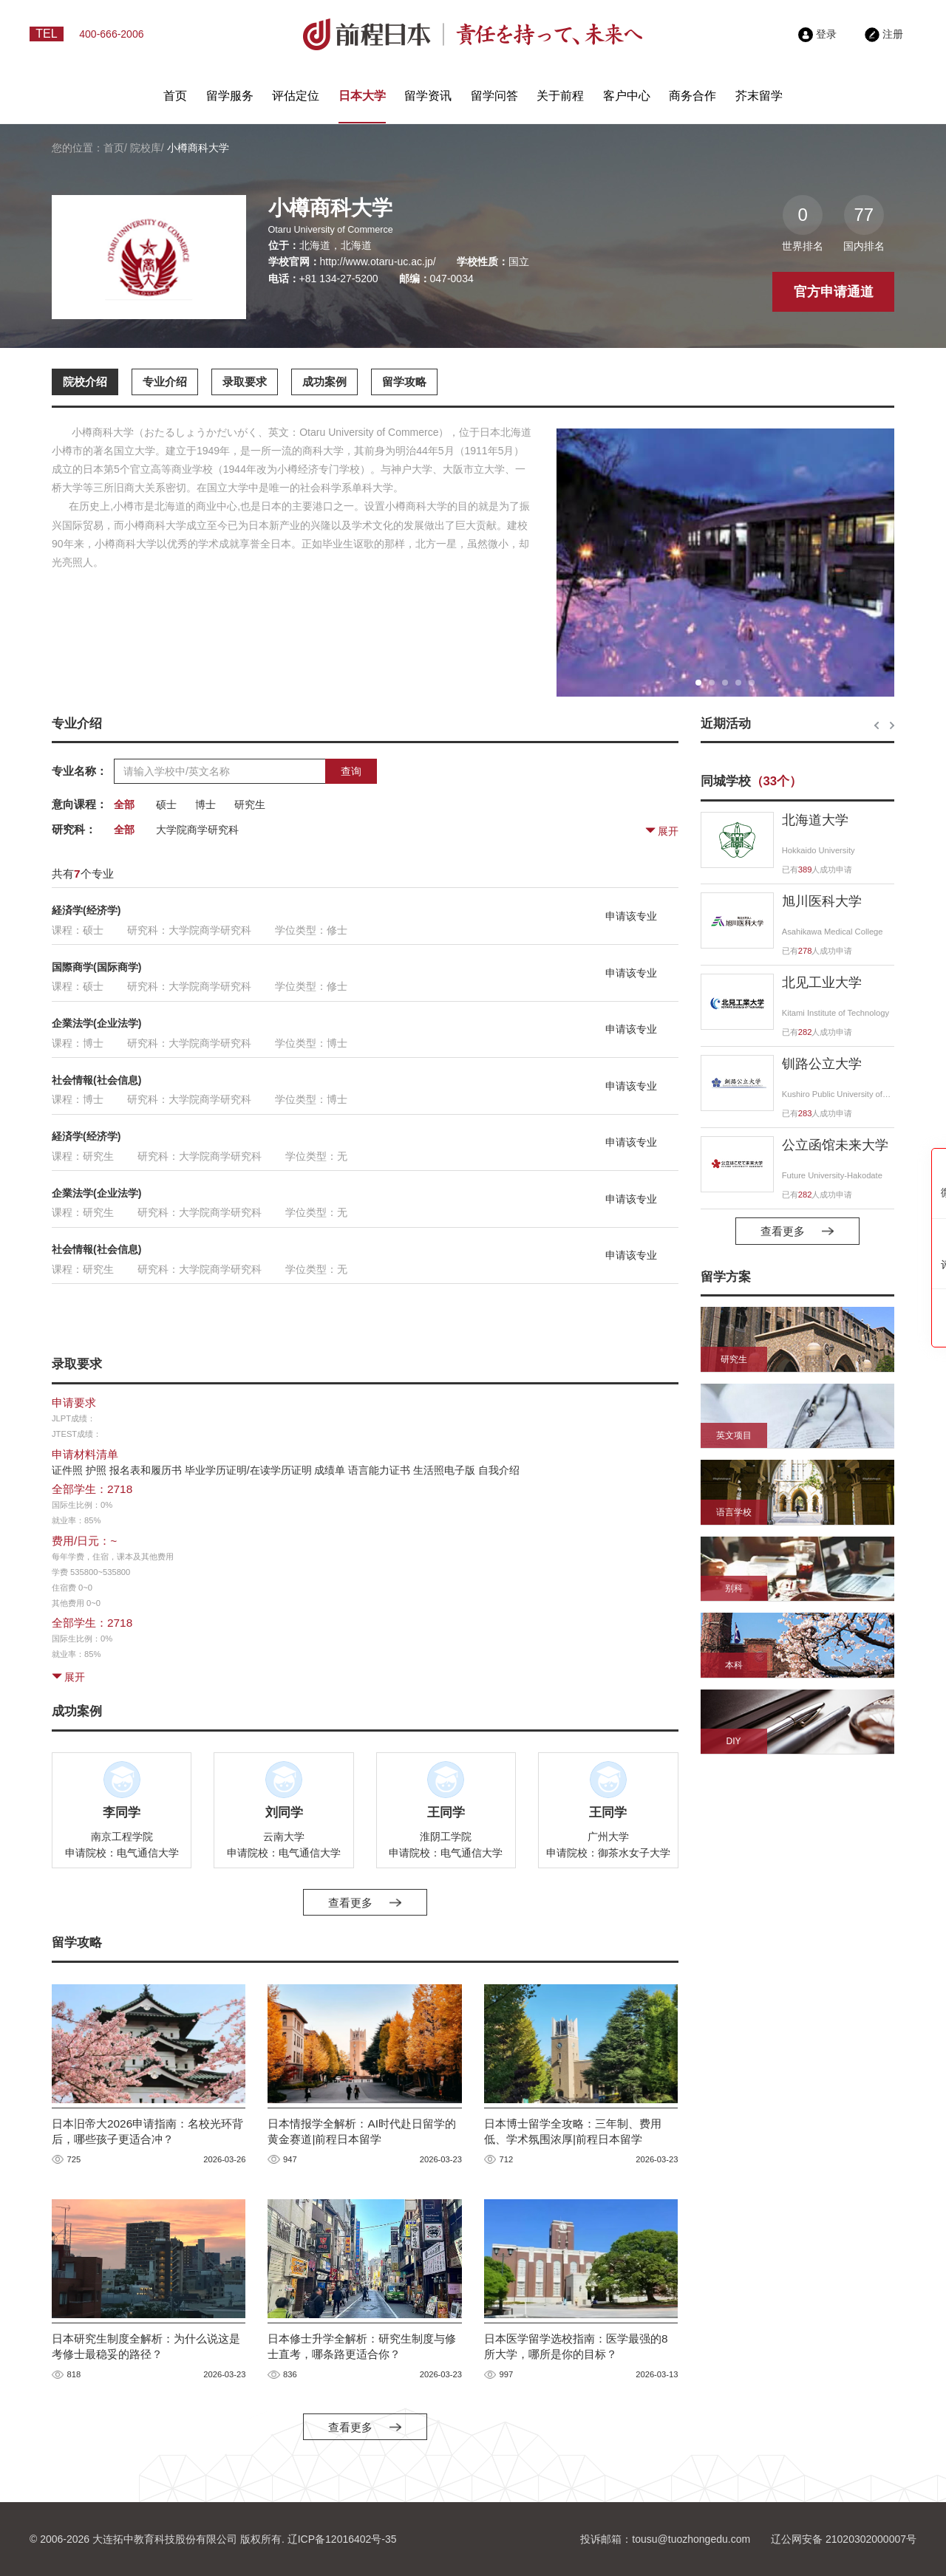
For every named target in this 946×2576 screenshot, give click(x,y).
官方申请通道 (834, 291)
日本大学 (362, 95)
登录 (817, 34)
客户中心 (626, 95)
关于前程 (560, 95)
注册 (884, 34)
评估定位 (295, 95)
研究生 (249, 804)
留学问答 (494, 95)
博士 (205, 804)
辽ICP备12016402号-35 (342, 2539)
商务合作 (692, 95)
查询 (351, 771)
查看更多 (364, 1902)
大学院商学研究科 (197, 830)
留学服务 (229, 95)
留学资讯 (428, 95)
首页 (175, 95)
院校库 (145, 148)
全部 (124, 804)
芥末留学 (759, 95)
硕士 (166, 804)
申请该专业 (631, 916)
